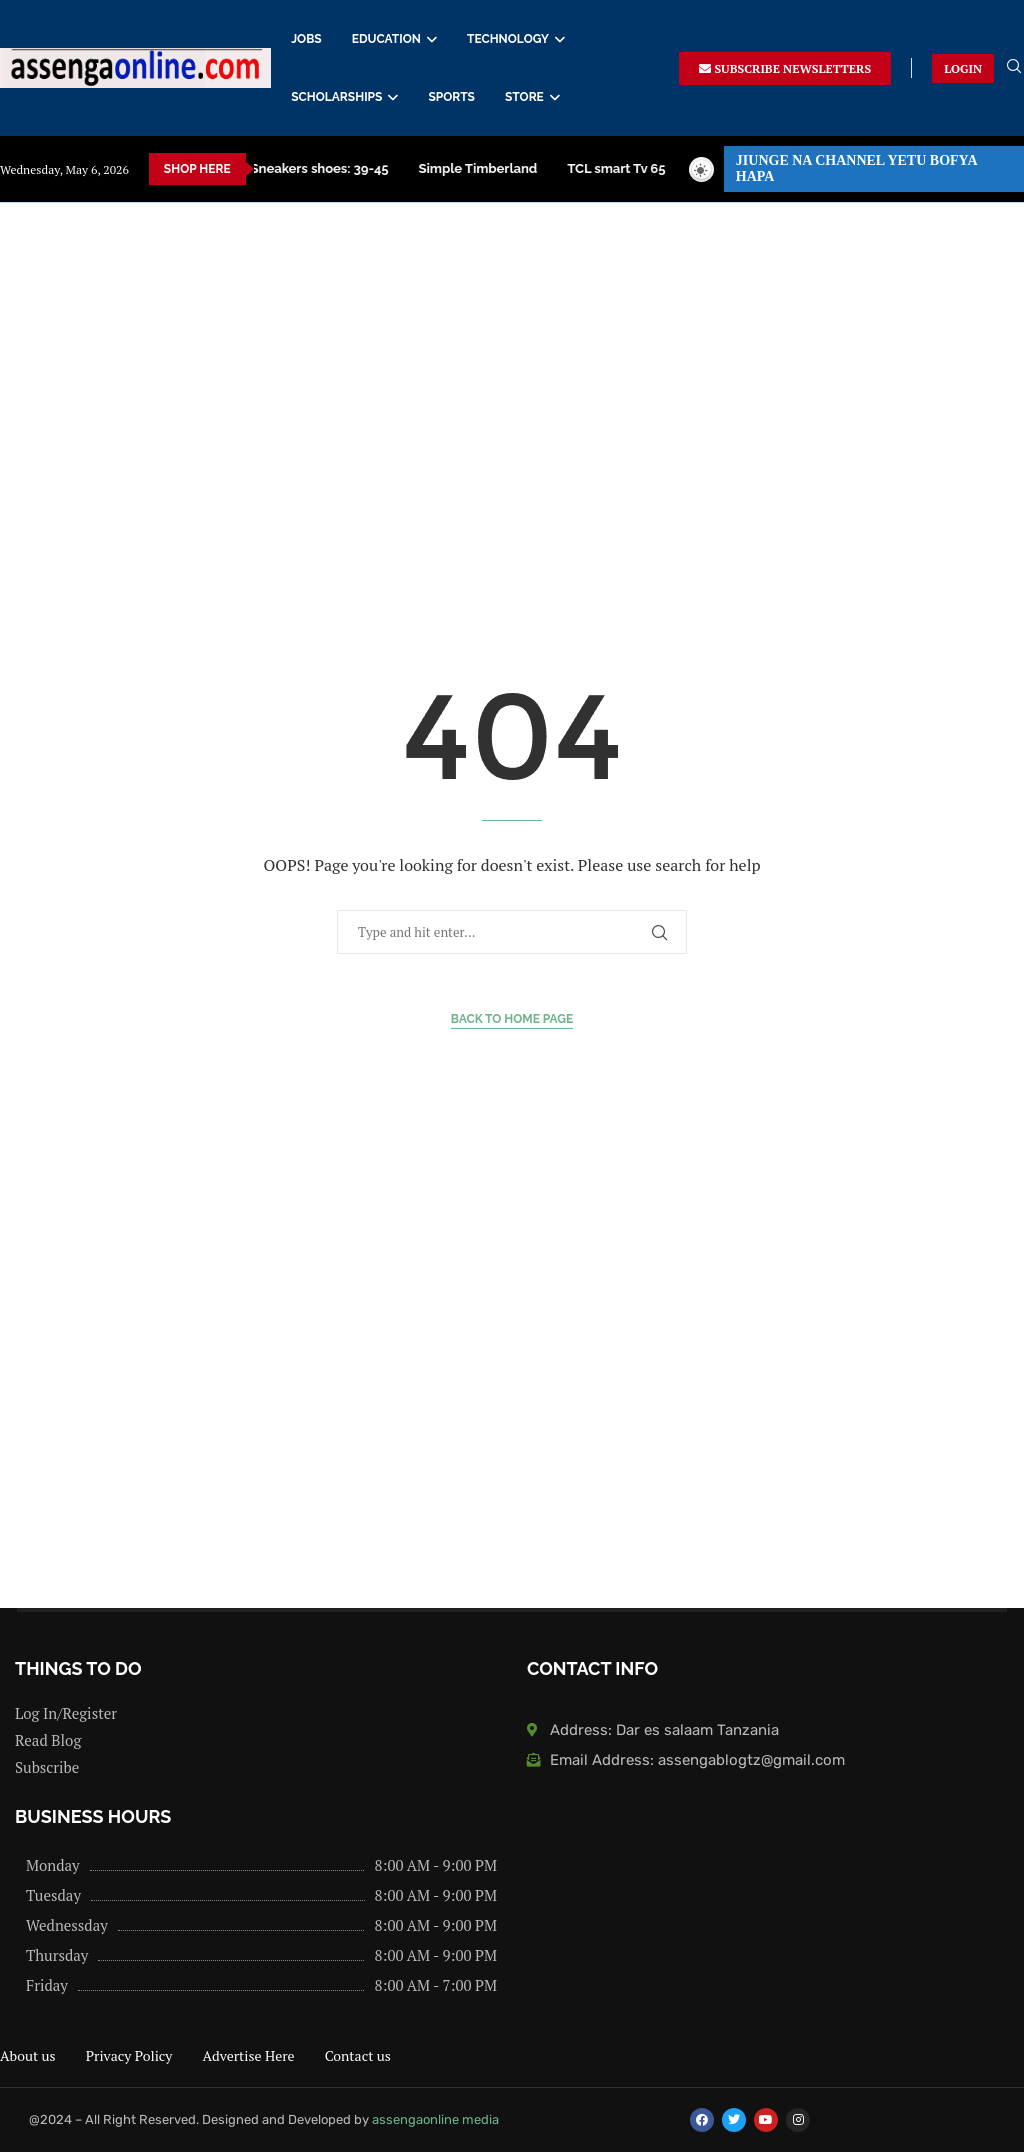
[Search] (1014, 68)
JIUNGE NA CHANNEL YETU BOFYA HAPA (857, 168)
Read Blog (48, 1740)
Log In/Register (66, 1713)
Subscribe (47, 1767)
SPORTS (451, 97)
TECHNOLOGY (508, 39)
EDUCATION (386, 39)
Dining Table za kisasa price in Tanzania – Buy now (579, 168)
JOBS (306, 39)
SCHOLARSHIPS (336, 97)
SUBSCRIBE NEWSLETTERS (785, 68)
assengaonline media (435, 2119)
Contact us (358, 2055)
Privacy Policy (129, 2055)
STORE (524, 97)
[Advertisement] (512, 403)
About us (28, 2055)
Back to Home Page (512, 1019)
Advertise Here (248, 2055)
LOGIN (963, 68)
